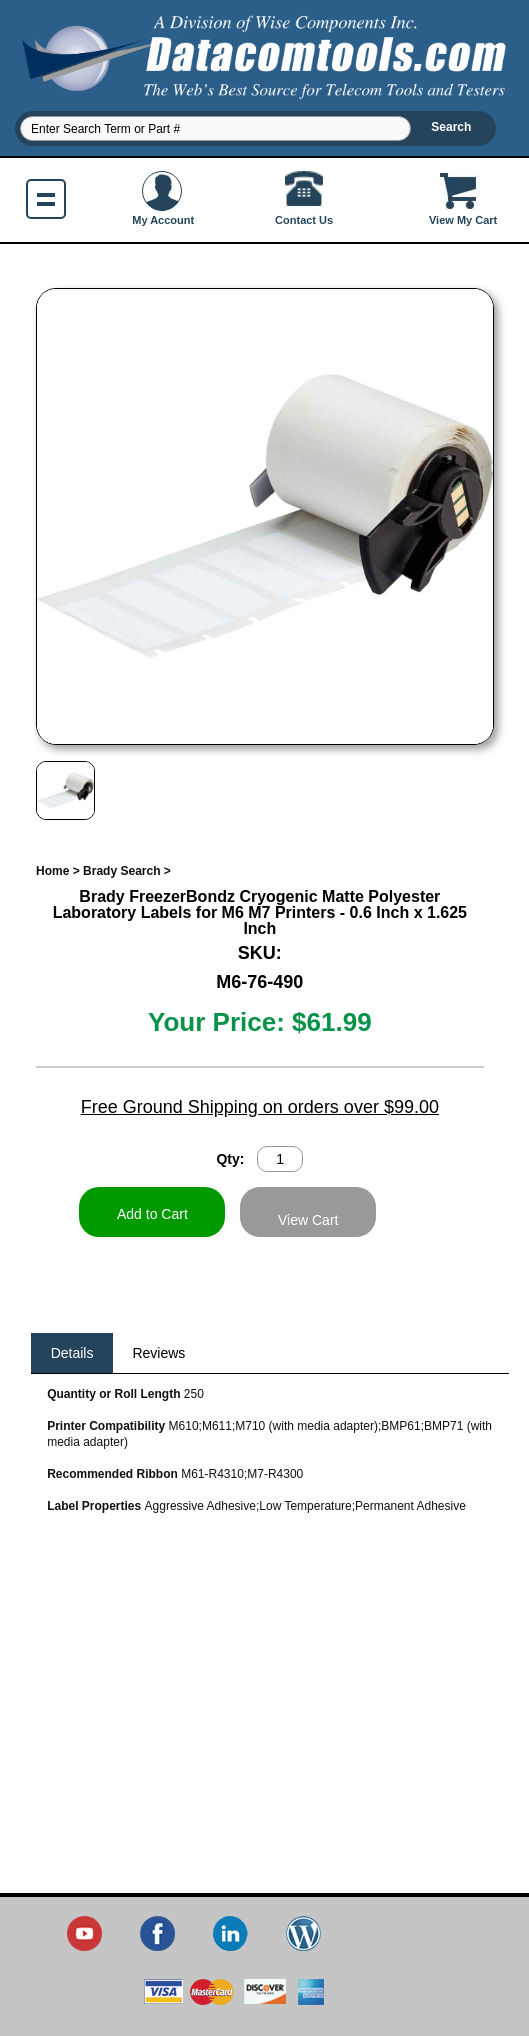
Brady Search (121, 871)
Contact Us (304, 198)
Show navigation (46, 199)
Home (52, 871)
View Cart (308, 1220)
